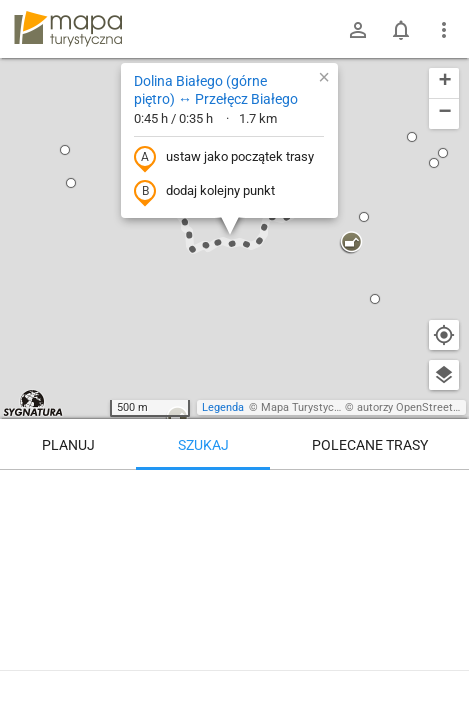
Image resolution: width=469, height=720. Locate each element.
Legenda (223, 407)
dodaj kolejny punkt (204, 192)
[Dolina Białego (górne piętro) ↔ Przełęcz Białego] (234, 590)
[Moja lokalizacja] (444, 335)
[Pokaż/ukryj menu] (444, 30)
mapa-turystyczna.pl (68, 29)
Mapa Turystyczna (306, 407)
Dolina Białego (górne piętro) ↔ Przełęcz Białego (216, 90)
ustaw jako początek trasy (224, 158)
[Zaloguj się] (358, 30)
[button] (65, 150)
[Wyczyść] (444, 492)
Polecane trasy (370, 445)
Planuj (68, 445)
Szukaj (203, 445)
